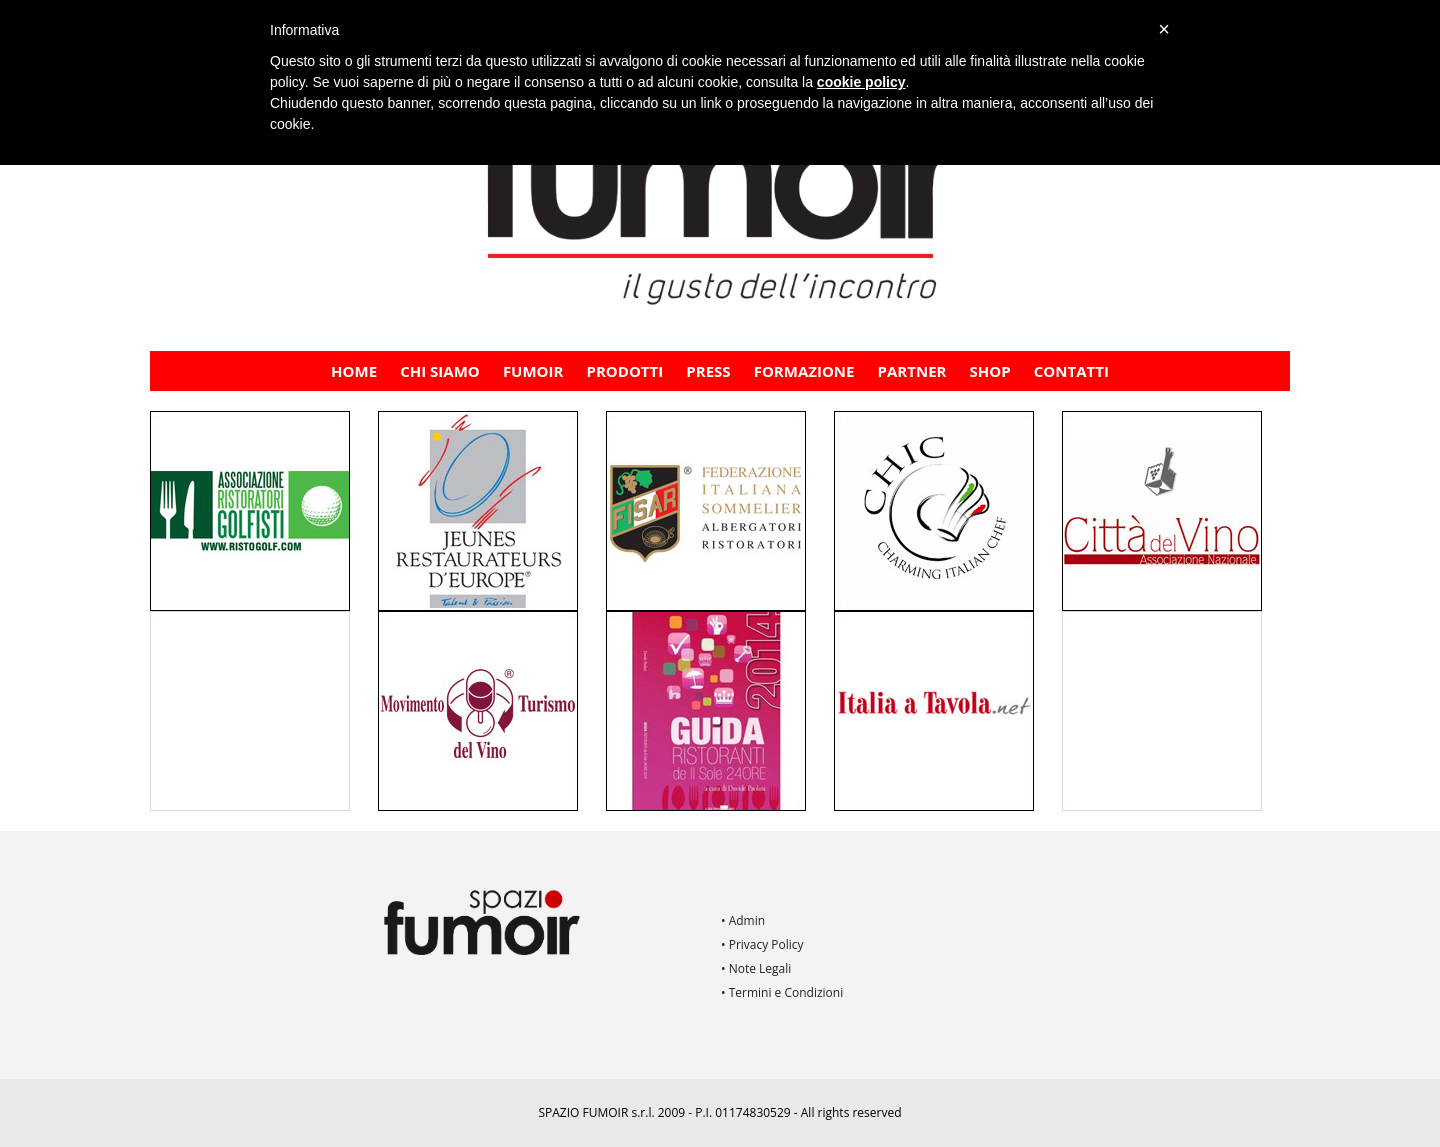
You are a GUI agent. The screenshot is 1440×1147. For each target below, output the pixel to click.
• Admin (743, 920)
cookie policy (861, 82)
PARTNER (912, 371)
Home (354, 371)
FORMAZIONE (804, 371)
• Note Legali (756, 968)
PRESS (708, 371)
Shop (990, 371)
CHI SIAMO (440, 371)
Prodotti (625, 371)
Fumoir (533, 371)
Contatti (1071, 371)
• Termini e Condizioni (782, 992)
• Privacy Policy (762, 944)
